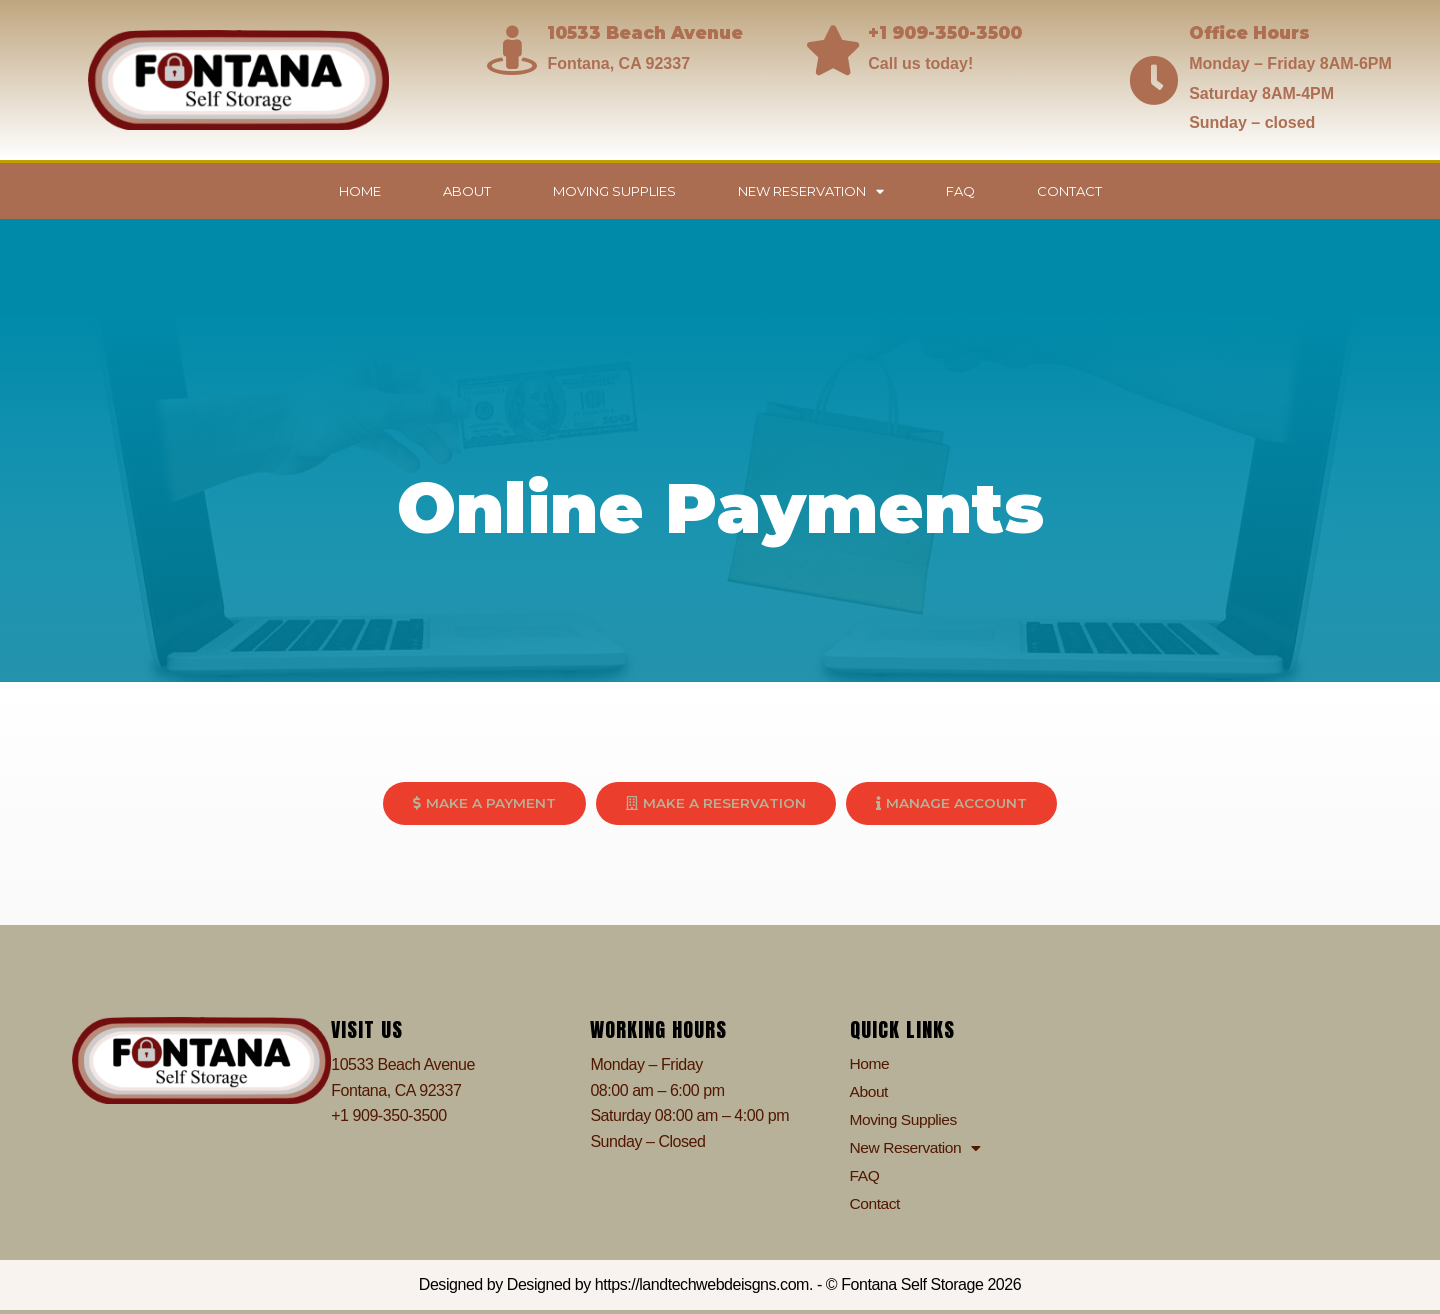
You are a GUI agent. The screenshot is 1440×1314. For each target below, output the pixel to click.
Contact (1069, 191)
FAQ (960, 191)
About (467, 191)
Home (360, 191)
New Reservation (811, 191)
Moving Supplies (614, 191)
